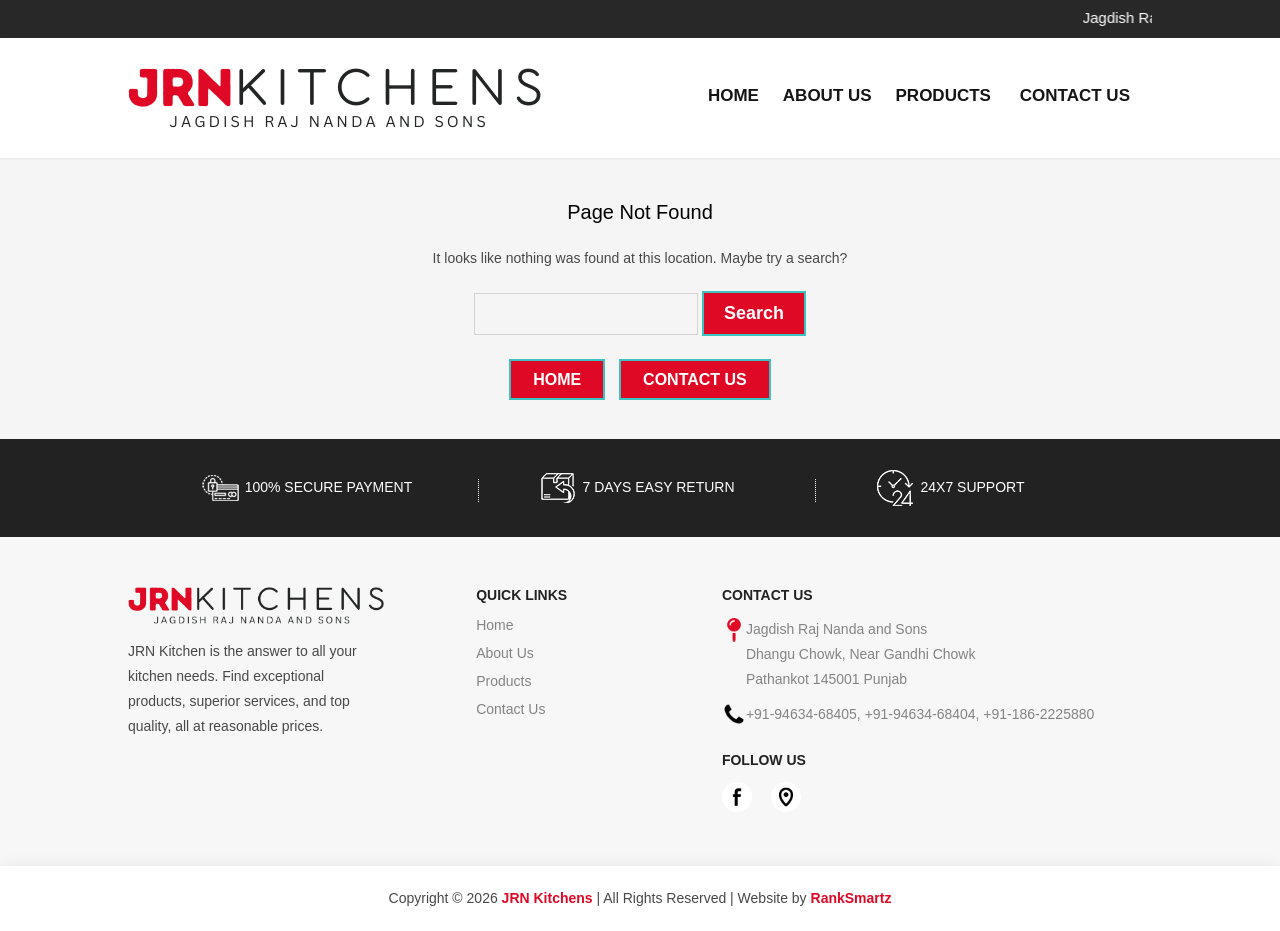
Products (943, 95)
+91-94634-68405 (801, 714)
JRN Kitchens (547, 898)
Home (733, 95)
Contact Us (1075, 95)
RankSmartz (851, 898)
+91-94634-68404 (920, 714)
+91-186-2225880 (1038, 714)
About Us (827, 95)
